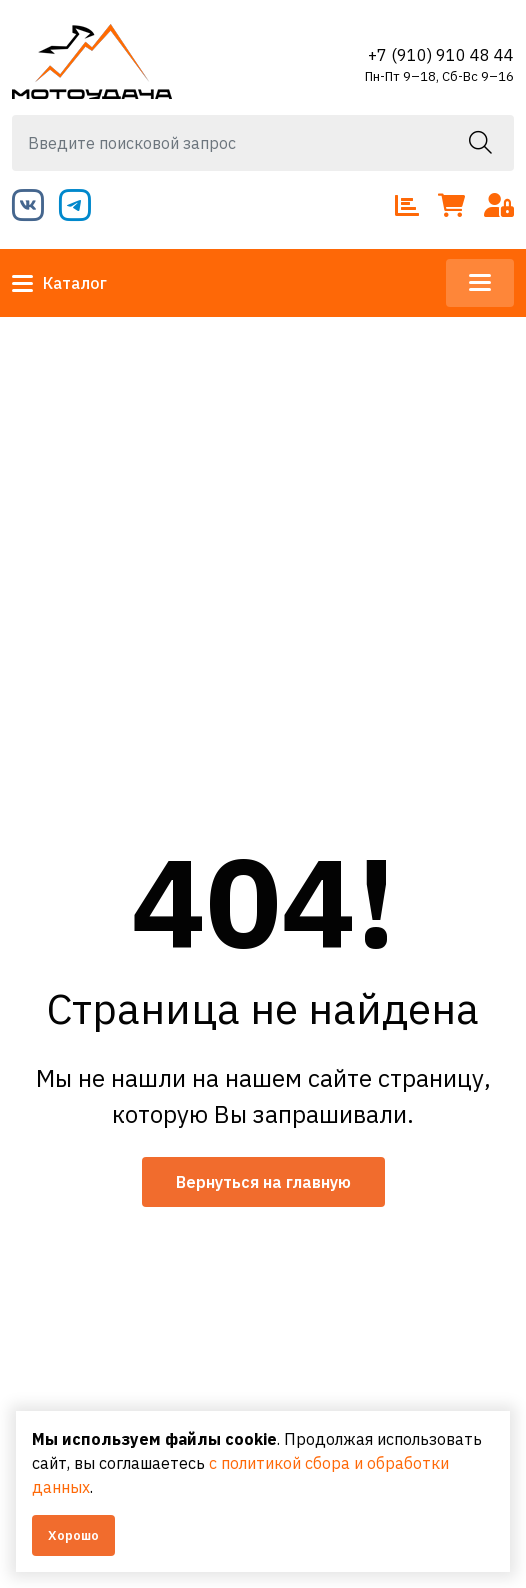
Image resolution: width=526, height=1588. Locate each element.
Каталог (59, 283)
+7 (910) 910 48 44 (441, 55)
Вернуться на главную (263, 1182)
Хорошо (73, 1535)
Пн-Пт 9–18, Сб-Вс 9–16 (439, 76)
